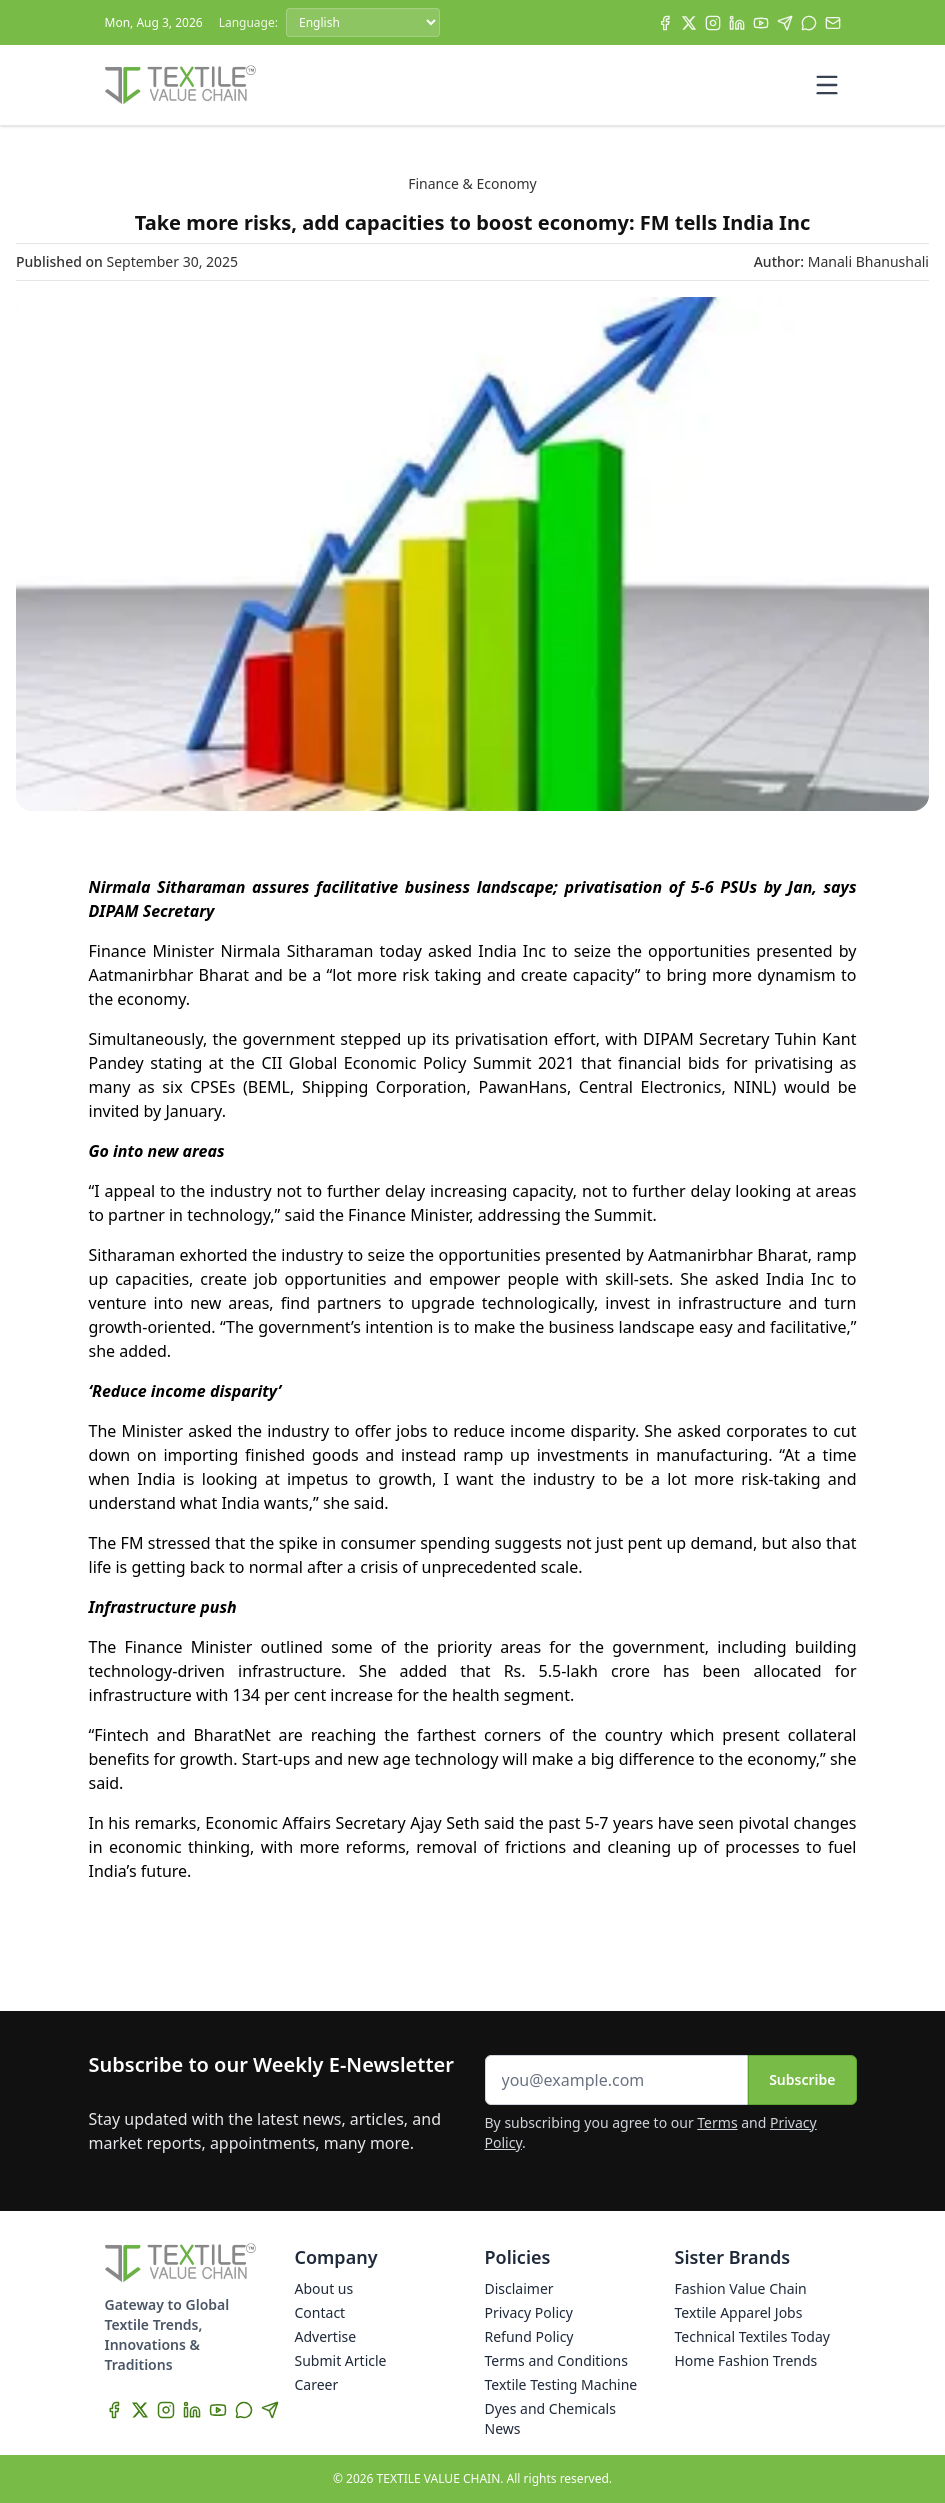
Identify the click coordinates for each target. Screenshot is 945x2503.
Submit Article (341, 2360)
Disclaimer (519, 2288)
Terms (717, 2122)
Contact (320, 2312)
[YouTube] (761, 23)
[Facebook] (665, 23)
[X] (689, 23)
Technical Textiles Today (752, 2336)
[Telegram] (785, 23)
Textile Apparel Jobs (739, 2312)
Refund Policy (529, 2336)
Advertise (326, 2336)
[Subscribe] (833, 23)
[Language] (363, 22)
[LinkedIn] (737, 23)
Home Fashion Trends (746, 2360)
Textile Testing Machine (561, 2384)
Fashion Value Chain (741, 2288)
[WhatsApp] (809, 23)
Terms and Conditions (556, 2360)
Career (317, 2384)
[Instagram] (713, 23)
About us (324, 2288)
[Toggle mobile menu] (827, 85)
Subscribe (802, 2079)
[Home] (181, 85)
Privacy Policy (529, 2312)
